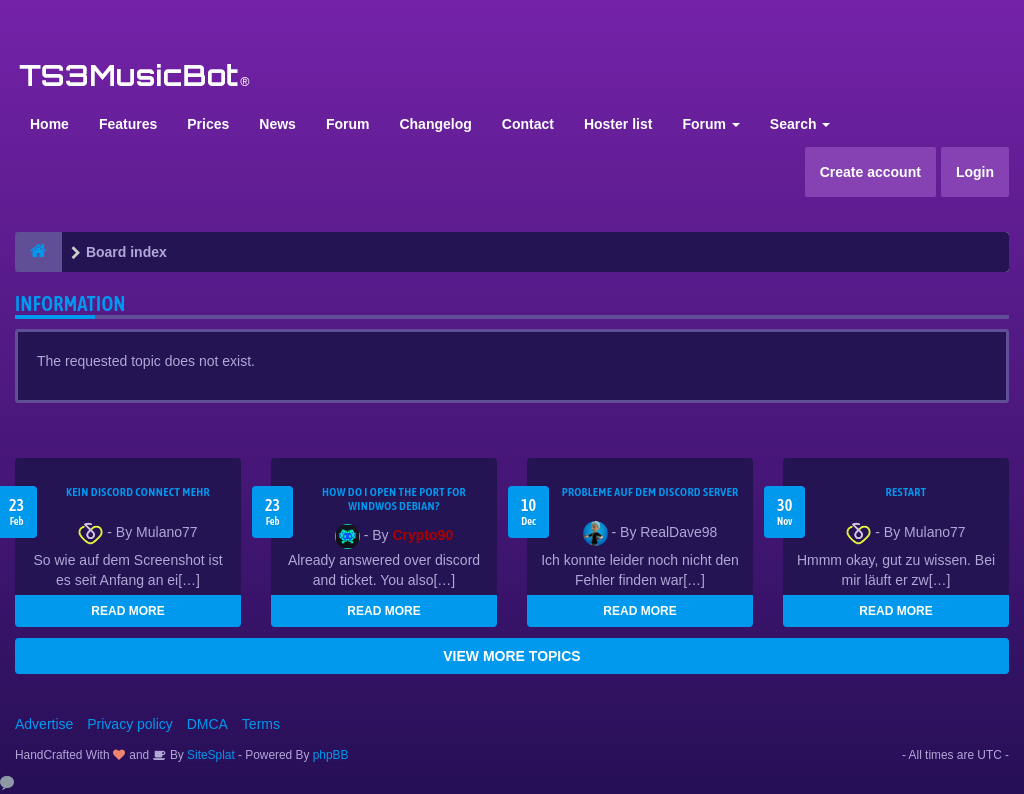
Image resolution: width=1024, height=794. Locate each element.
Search (800, 124)
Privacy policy (130, 724)
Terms (261, 724)
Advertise (44, 724)
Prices (208, 124)
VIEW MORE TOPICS (511, 656)
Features (128, 124)
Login (975, 172)
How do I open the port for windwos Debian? (394, 499)
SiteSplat (209, 755)
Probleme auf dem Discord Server (650, 492)
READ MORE (127, 611)
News (277, 124)
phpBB (331, 755)
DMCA (207, 724)
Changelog (435, 124)
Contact (528, 124)
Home (49, 124)
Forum (348, 124)
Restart (906, 492)
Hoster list (618, 124)
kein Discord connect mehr (138, 492)
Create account (870, 172)
